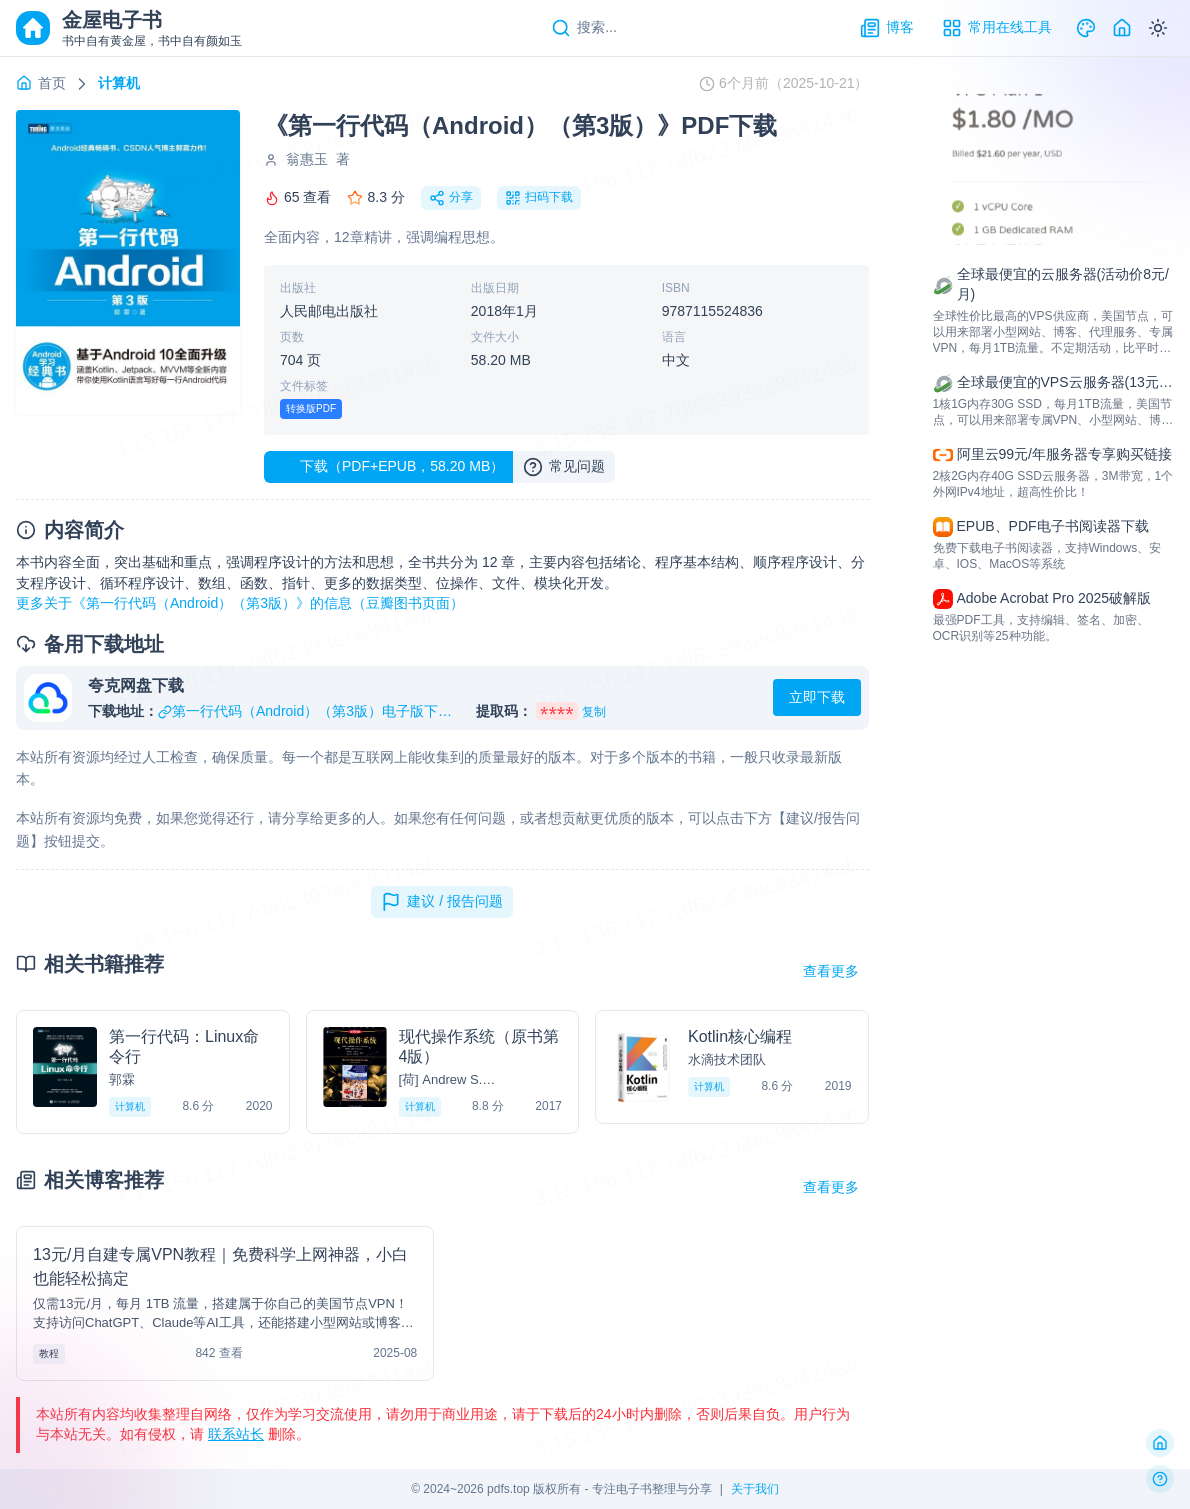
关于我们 (755, 1489)
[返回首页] (1160, 1443)
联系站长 (236, 1434)
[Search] (584, 28)
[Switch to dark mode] (1158, 28)
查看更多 (831, 971)
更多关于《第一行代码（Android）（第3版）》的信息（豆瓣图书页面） (240, 603)
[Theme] (1086, 28)
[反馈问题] (1160, 1479)
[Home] (1122, 28)
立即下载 (817, 697)
